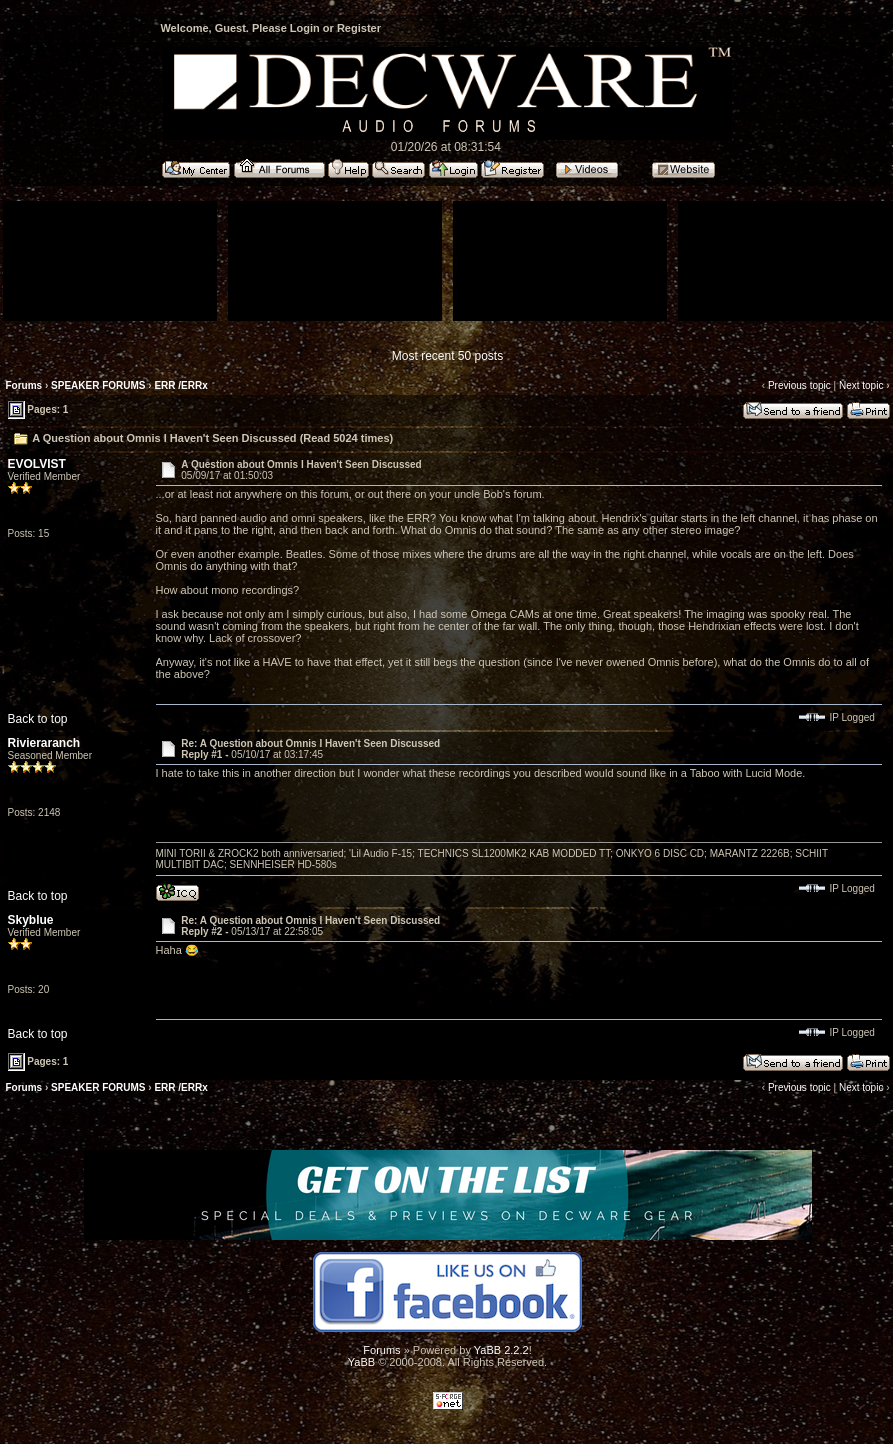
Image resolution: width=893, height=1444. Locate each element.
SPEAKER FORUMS (98, 385)
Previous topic (799, 385)
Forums (24, 385)
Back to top (38, 719)
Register (359, 28)
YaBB (361, 1362)
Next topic (861, 385)
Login (305, 28)
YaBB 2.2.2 (501, 1350)
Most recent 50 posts (447, 356)
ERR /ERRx (180, 385)
